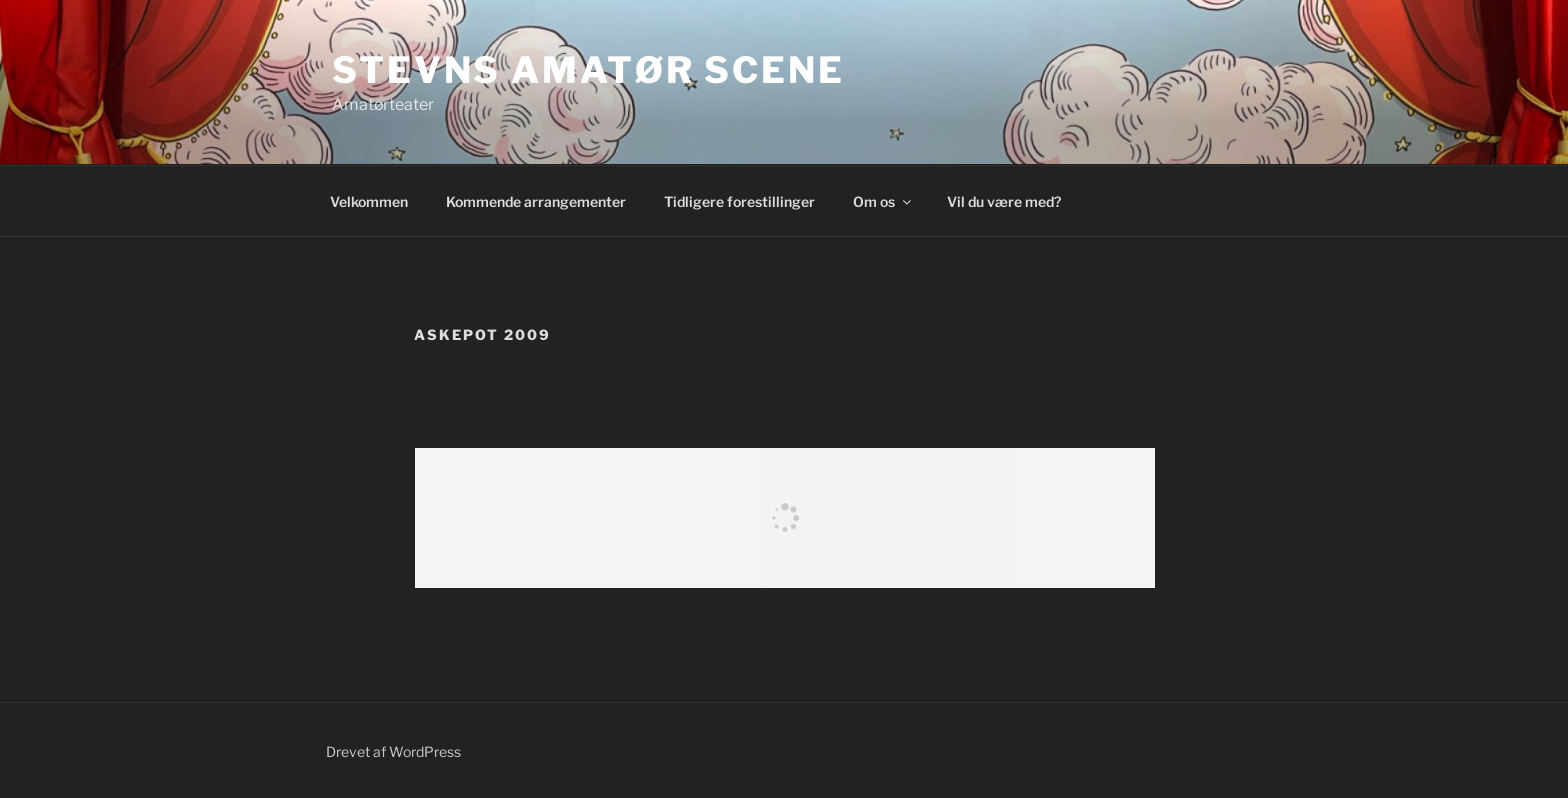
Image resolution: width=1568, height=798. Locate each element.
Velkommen (369, 201)
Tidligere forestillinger (739, 201)
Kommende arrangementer (536, 201)
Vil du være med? (1004, 201)
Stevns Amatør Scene (588, 70)
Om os (883, 201)
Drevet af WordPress (393, 751)
